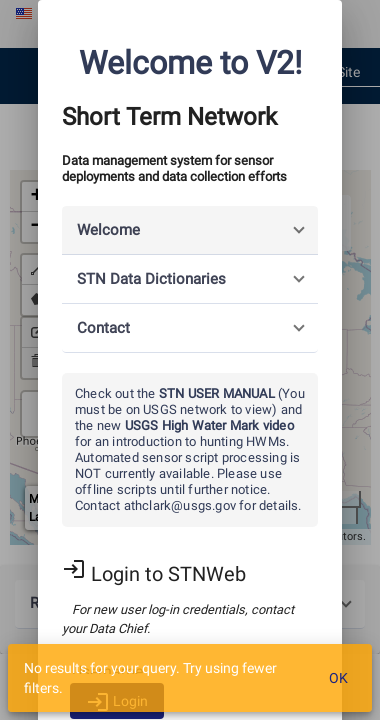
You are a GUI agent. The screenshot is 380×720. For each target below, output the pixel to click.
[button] (190, 230)
